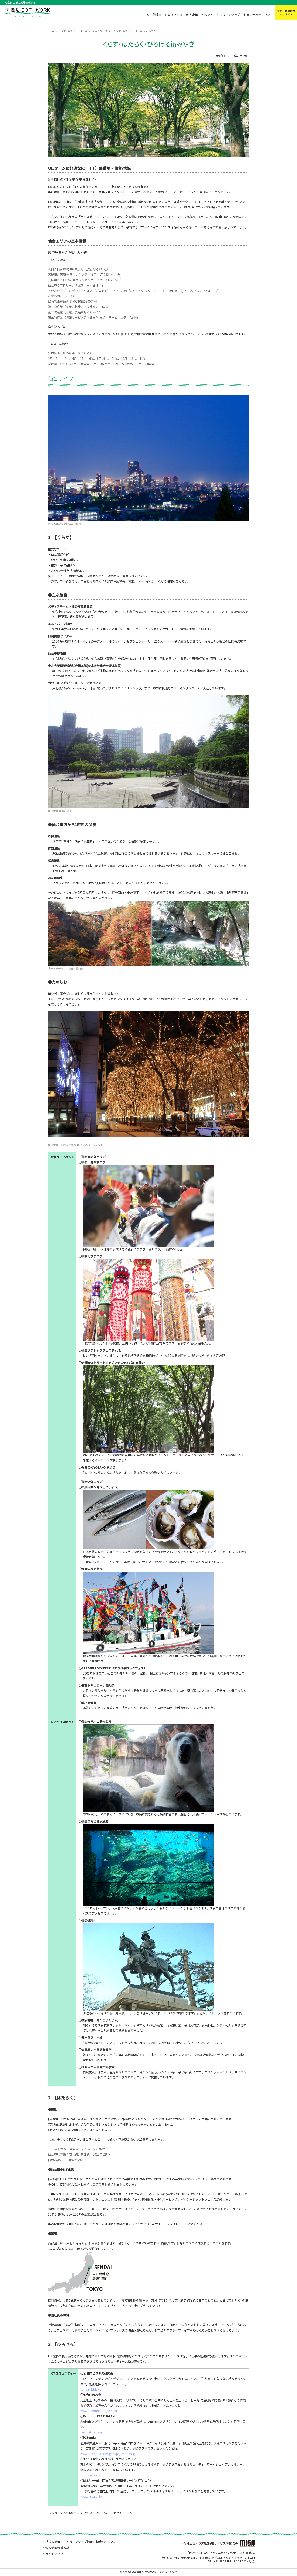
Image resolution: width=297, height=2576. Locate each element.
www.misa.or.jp (91, 2496)
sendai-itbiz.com (92, 2389)
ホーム (144, 15)
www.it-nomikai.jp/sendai (98, 2411)
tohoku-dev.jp (90, 2475)
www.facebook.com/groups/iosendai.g (107, 2454)
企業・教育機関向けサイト (286, 12)
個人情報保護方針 (57, 2548)
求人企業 (192, 15)
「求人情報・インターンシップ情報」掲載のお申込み (81, 2542)
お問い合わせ (252, 15)
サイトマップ (54, 2554)
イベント (207, 15)
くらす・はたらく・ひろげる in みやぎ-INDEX (84, 31)
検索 (268, 15)
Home (51, 31)
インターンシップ (228, 15)
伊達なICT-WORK (28, 11)
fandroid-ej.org (91, 2432)
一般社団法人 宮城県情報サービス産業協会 (218, 2543)
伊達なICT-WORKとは (167, 15)
